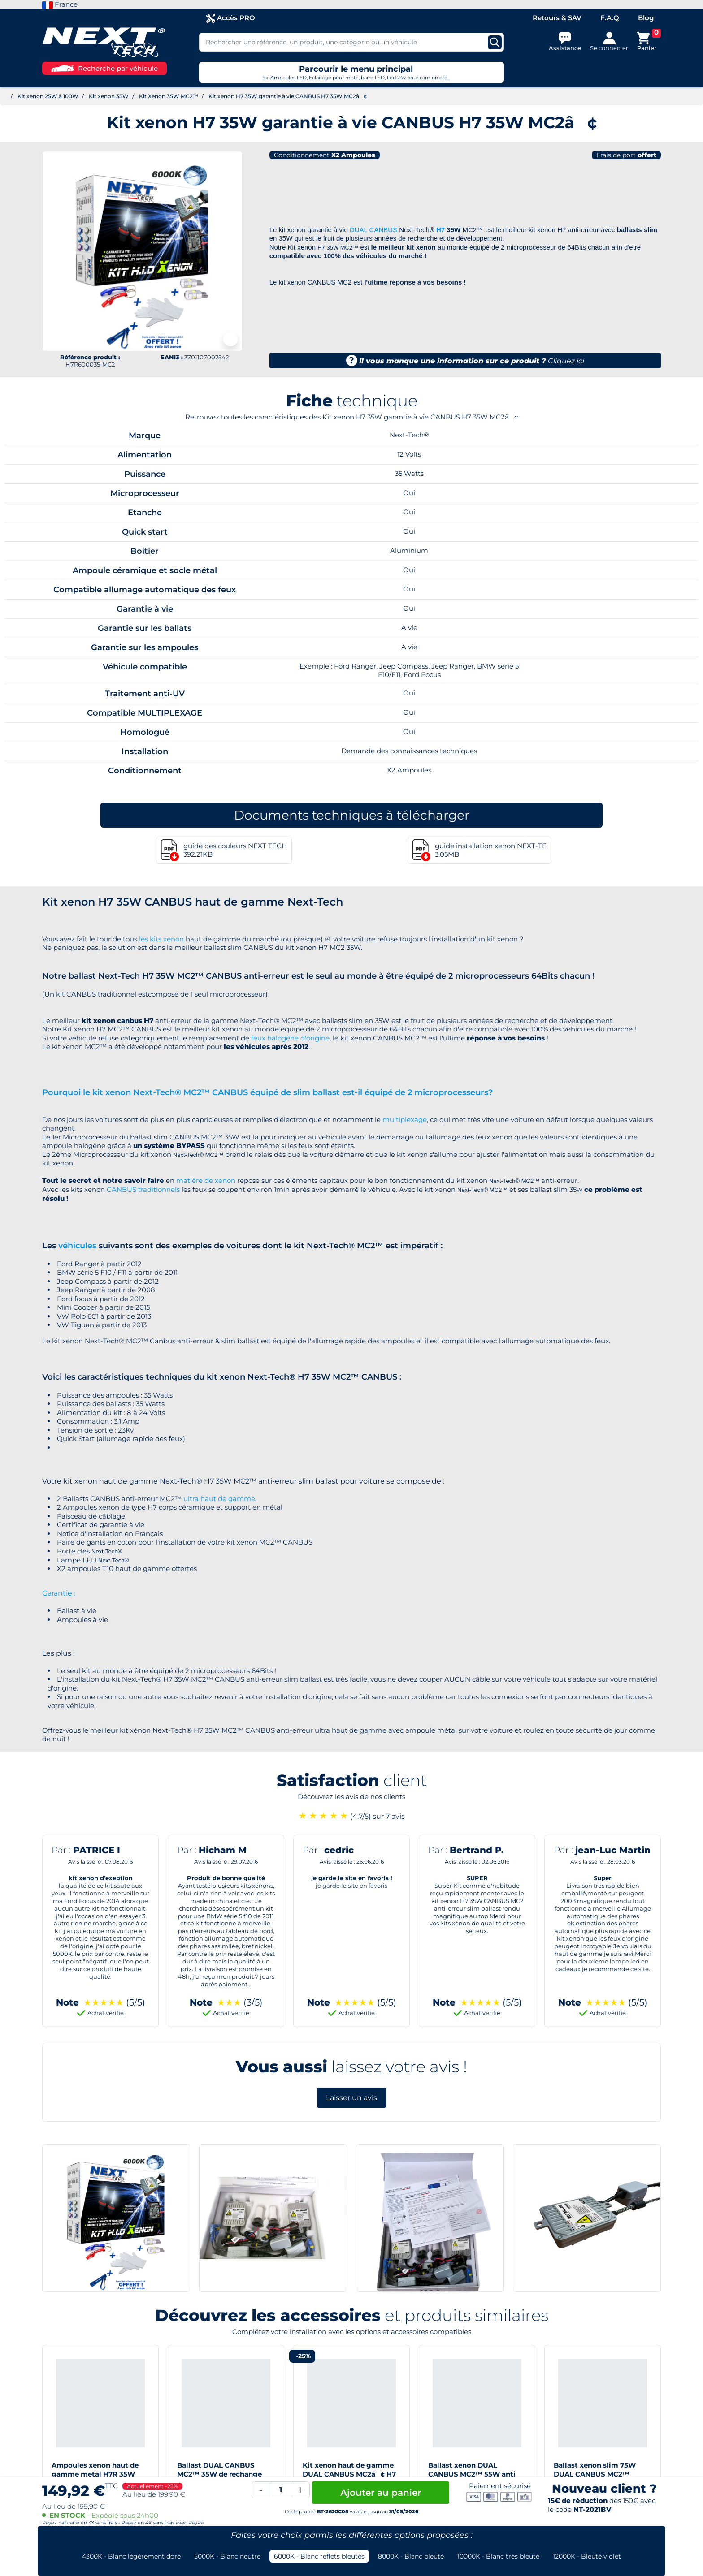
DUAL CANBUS (373, 229)
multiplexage (404, 1119)
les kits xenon (161, 939)
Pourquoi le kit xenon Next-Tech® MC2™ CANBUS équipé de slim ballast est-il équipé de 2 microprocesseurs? (267, 1092)
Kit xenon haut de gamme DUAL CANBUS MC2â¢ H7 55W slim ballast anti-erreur (351, 2474)
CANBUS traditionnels (143, 1189)
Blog (646, 17)
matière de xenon (205, 1180)
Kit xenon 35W (109, 96)
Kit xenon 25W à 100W (47, 96)
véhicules (77, 1246)
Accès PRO (230, 18)
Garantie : (58, 1593)
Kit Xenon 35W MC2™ (168, 96)
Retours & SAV (557, 17)
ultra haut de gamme (219, 1498)
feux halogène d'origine (290, 1038)
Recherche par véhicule (104, 68)
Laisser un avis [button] (351, 2097)
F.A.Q (609, 17)
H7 (440, 229)
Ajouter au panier (380, 2492)
